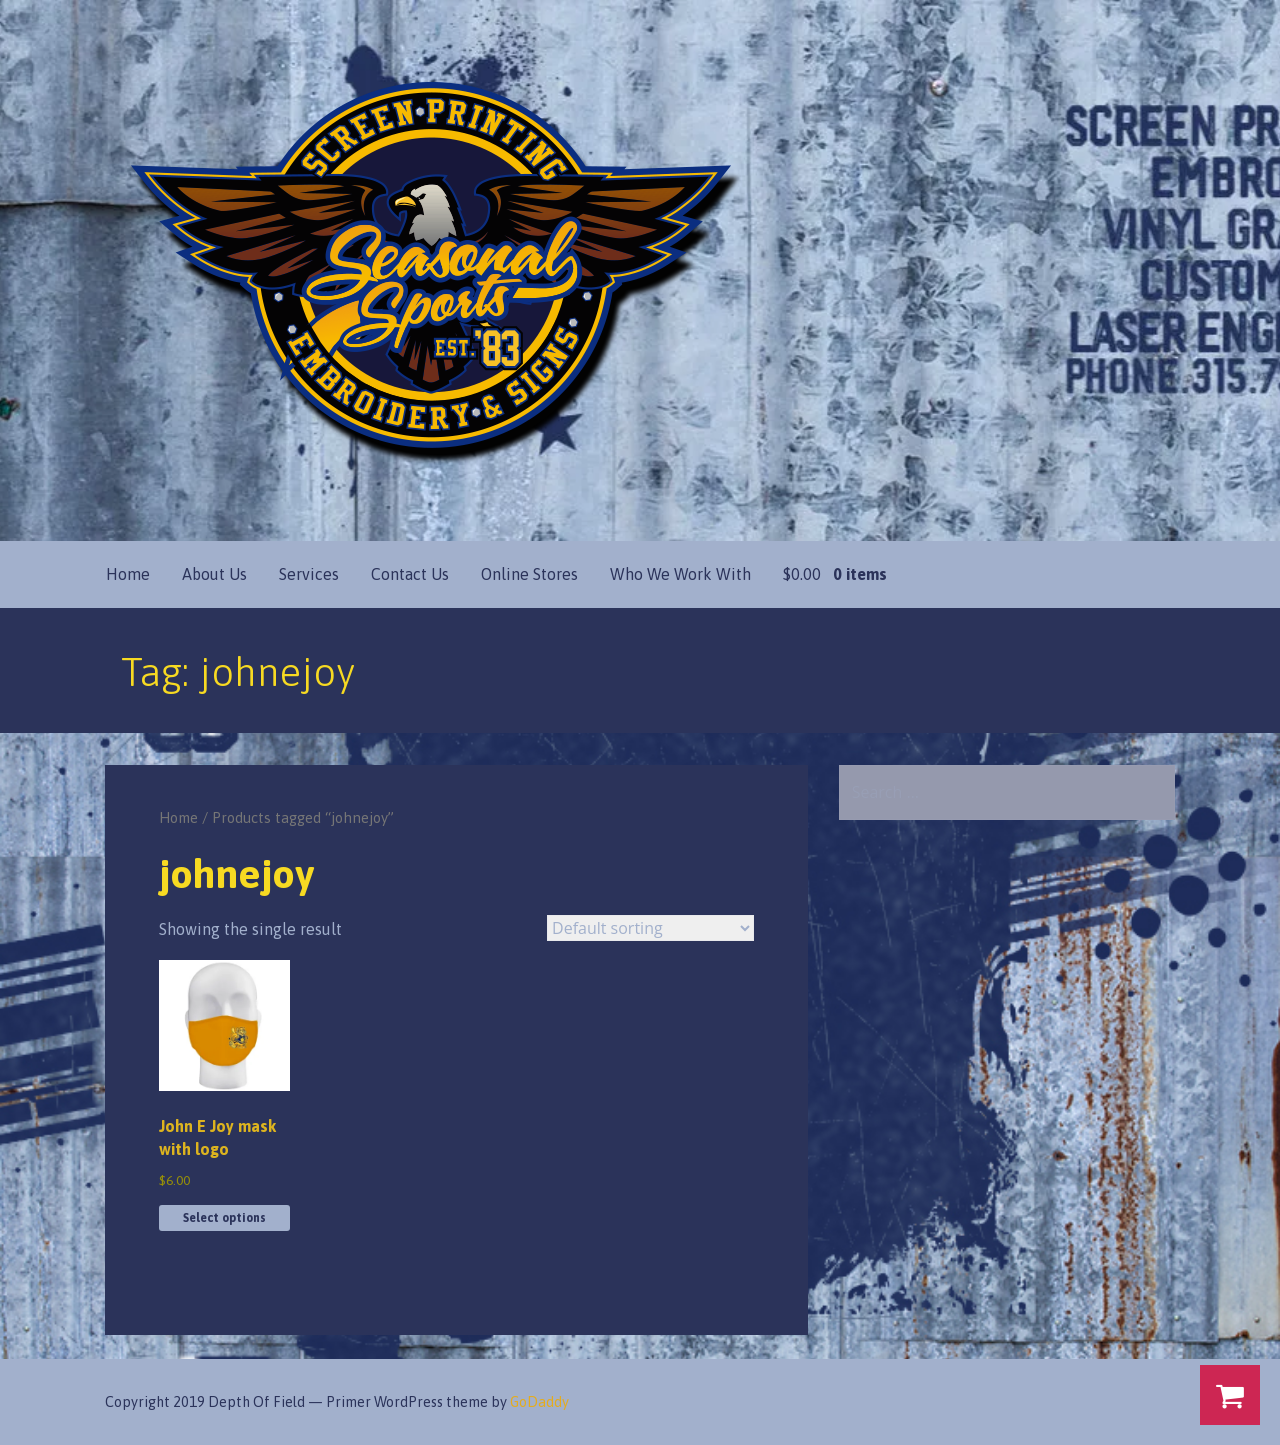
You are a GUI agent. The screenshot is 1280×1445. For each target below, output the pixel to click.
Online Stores (529, 574)
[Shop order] (650, 928)
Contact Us (410, 574)
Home (128, 574)
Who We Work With (680, 574)
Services (309, 574)
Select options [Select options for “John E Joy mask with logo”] (224, 1218)
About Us (214, 574)
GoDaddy (539, 1402)
